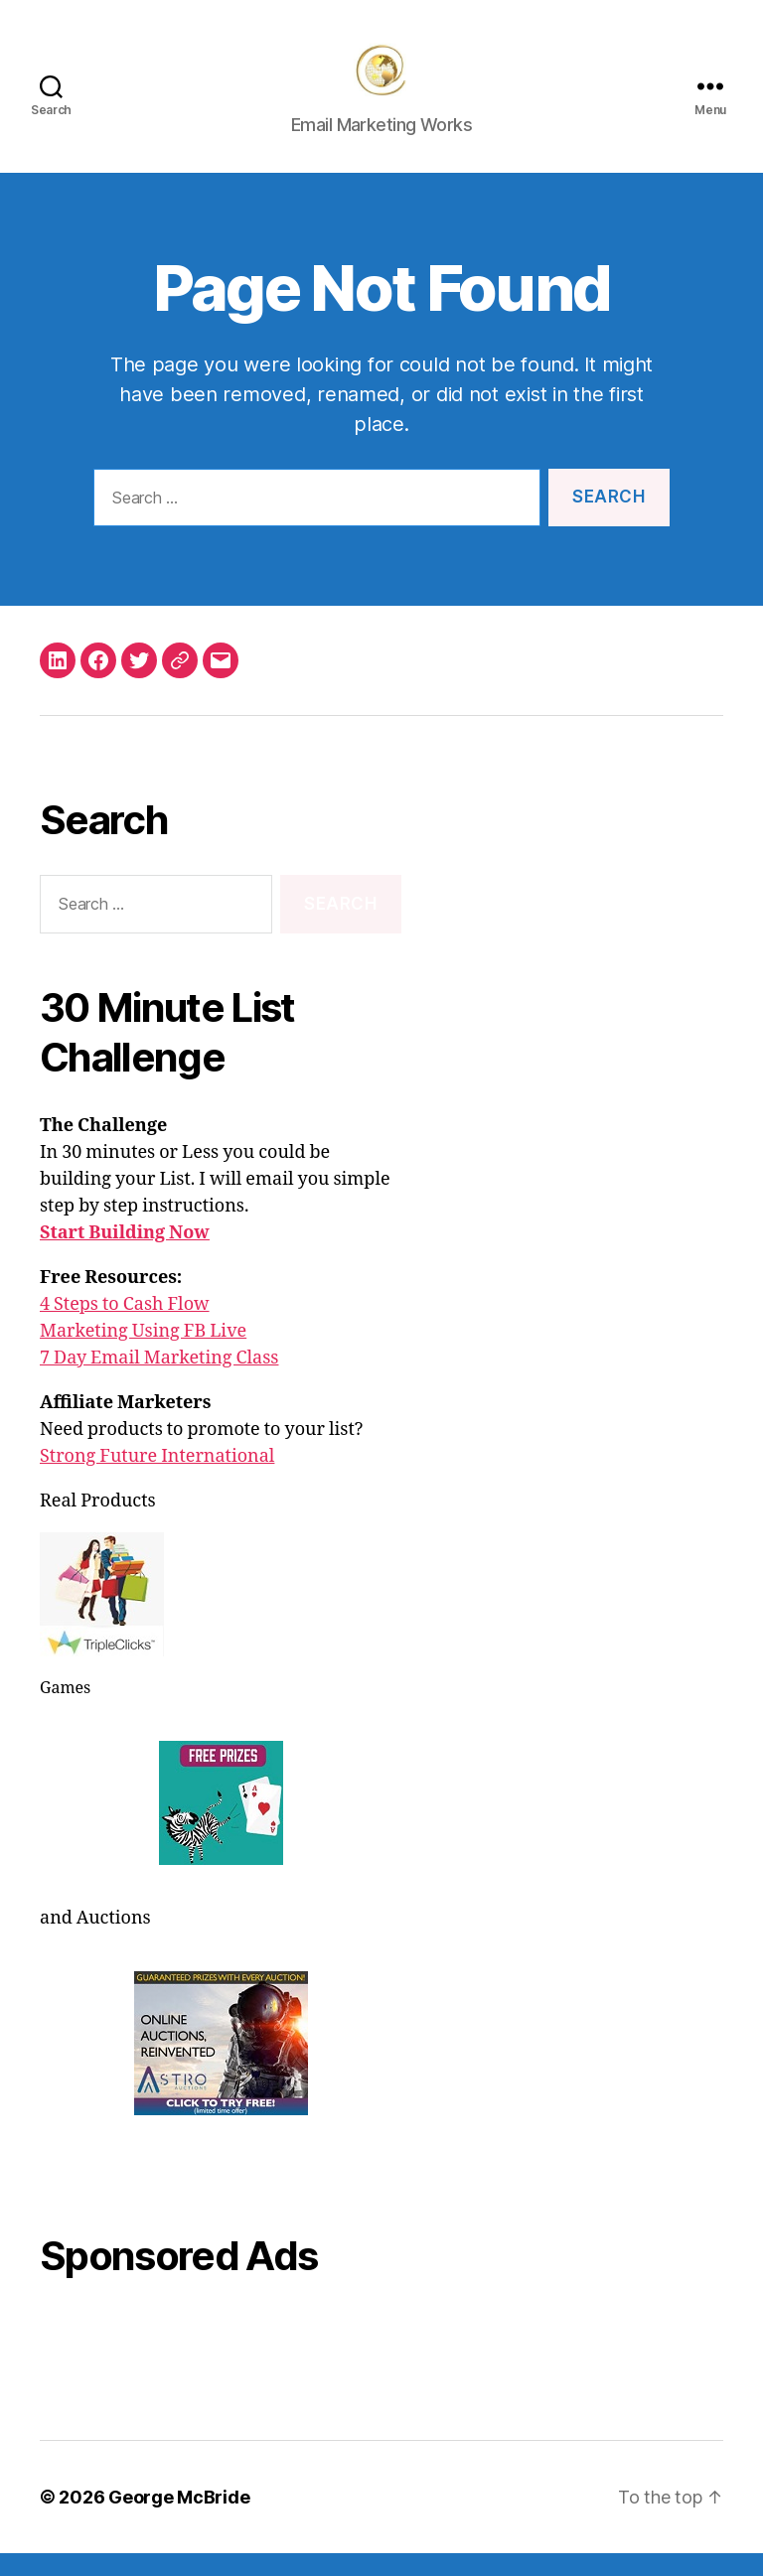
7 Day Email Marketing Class (159, 1380)
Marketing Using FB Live (143, 1354)
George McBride (178, 2519)
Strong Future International (157, 1479)
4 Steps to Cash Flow (125, 1327)
